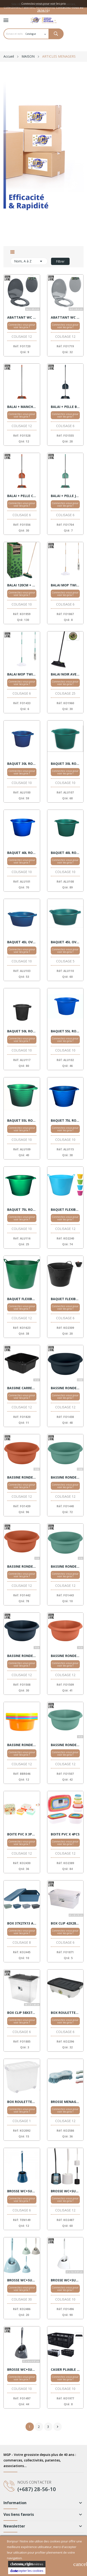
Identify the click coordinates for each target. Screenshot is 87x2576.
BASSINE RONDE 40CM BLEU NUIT (21, 1656)
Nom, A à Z (29, 261)
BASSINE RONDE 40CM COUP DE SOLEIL (65, 1656)
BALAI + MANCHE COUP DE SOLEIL (21, 407)
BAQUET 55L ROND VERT (21, 1120)
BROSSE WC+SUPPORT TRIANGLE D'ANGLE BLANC (65, 2280)
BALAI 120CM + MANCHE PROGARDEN (21, 585)
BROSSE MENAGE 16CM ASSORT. (65, 2102)
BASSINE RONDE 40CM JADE (65, 1745)
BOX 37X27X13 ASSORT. (21, 1923)
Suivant (57, 2427)
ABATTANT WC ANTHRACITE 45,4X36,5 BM (21, 317)
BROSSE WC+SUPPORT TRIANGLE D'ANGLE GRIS (21, 2369)
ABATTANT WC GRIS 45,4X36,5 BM (65, 317)
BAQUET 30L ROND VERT (65, 764)
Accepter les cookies (26, 2571)
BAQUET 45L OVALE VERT (65, 942)
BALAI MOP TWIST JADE (21, 674)
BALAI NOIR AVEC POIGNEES (65, 674)
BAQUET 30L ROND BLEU (21, 764)
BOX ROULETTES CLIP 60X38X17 (65, 2013)
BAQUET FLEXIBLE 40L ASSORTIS (65, 1210)
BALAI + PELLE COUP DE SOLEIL (21, 496)
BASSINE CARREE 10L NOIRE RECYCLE (21, 1388)
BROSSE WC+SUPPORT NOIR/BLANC (65, 2191)
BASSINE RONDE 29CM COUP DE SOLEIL (21, 1566)
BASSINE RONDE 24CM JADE (65, 1477)
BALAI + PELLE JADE (65, 496)
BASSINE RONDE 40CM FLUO (21, 1745)
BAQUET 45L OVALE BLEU (21, 942)
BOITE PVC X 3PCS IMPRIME (21, 1834)
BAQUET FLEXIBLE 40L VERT (21, 1299)
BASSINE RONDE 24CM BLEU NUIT (65, 1388)
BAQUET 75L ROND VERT (21, 1210)
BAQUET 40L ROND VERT (65, 853)
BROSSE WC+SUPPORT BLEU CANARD (21, 2191)
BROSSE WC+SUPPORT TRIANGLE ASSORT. (21, 2280)
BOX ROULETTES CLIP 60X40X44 (21, 2102)
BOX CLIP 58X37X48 (21, 2013)
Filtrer (60, 261)
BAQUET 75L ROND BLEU (65, 1120)
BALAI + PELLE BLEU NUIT (65, 407)
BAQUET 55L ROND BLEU (65, 1031)
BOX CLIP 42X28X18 (65, 1923)
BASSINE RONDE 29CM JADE (65, 1566)
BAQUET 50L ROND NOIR (21, 1031)
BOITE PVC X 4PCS (65, 1834)
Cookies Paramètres (26, 2564)
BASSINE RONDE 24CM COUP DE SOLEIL (21, 1477)
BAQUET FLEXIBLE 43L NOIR (65, 1299)
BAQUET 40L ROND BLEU (21, 853)
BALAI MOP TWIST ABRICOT (65, 585)
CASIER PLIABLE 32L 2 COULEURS (65, 2369)
